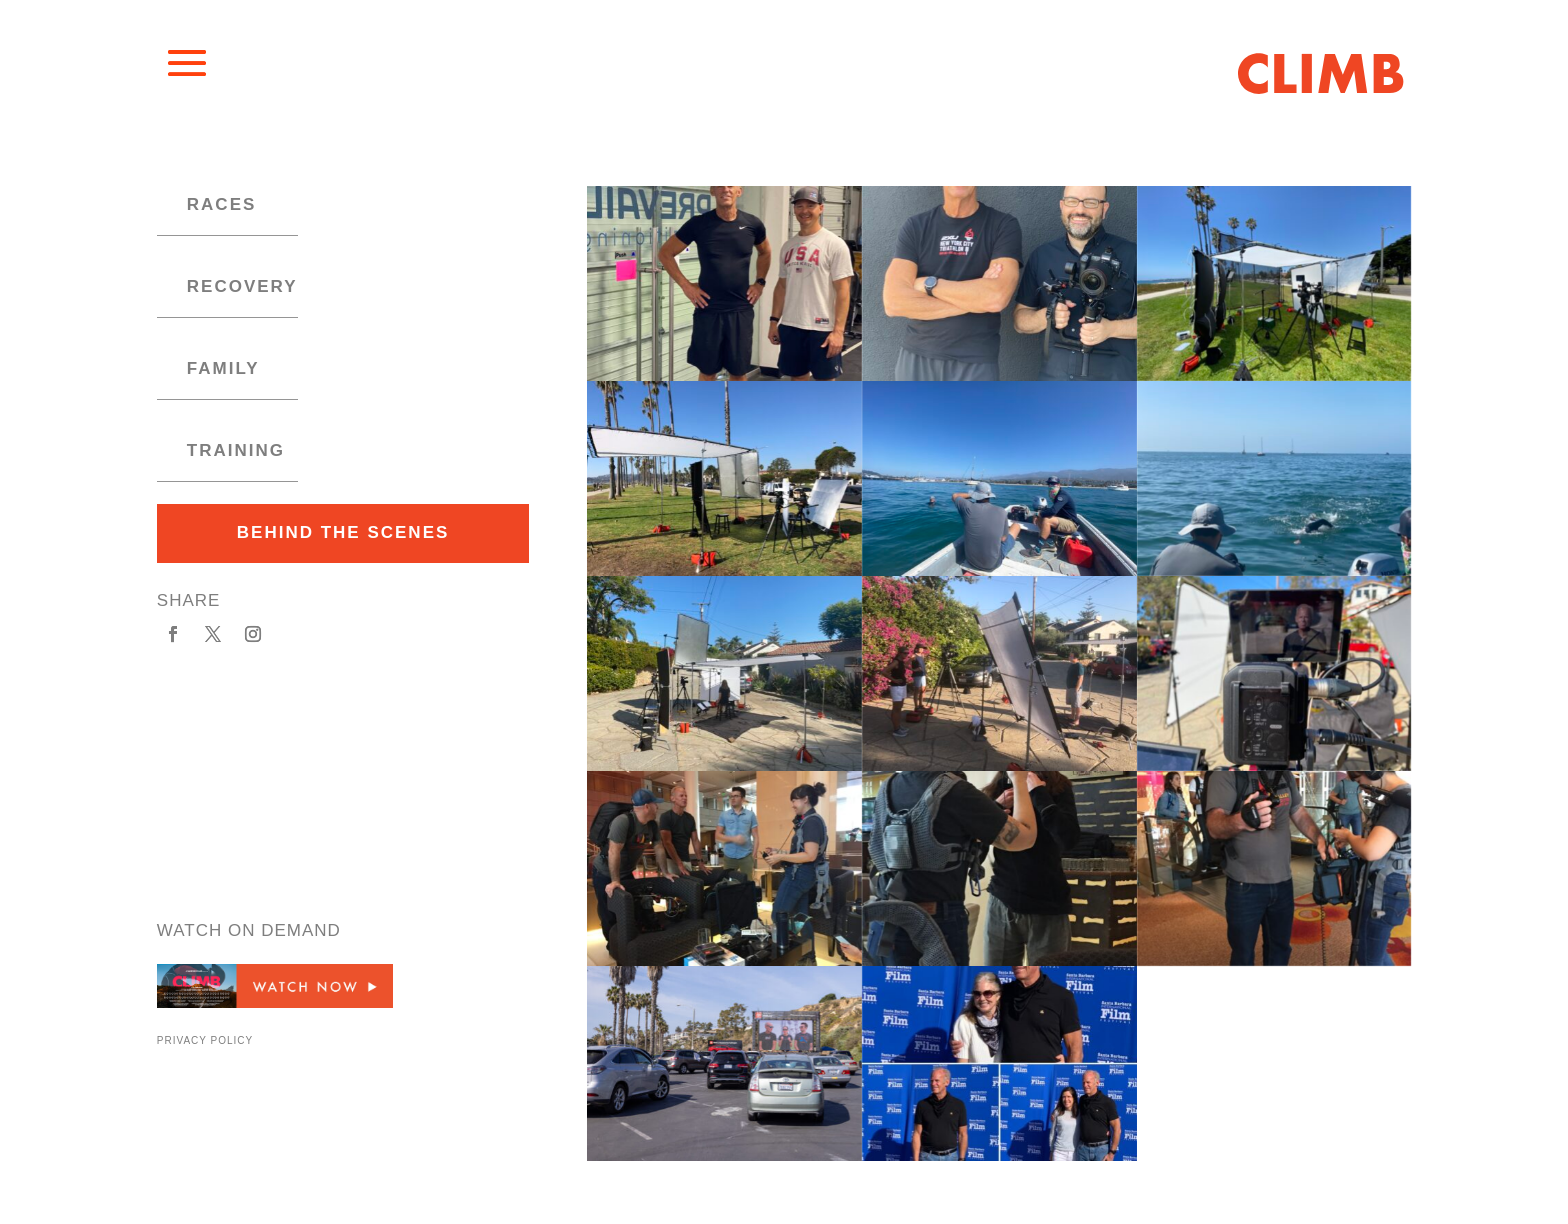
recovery (242, 286)
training (236, 450)
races (222, 204)
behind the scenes (343, 532)
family (223, 368)
